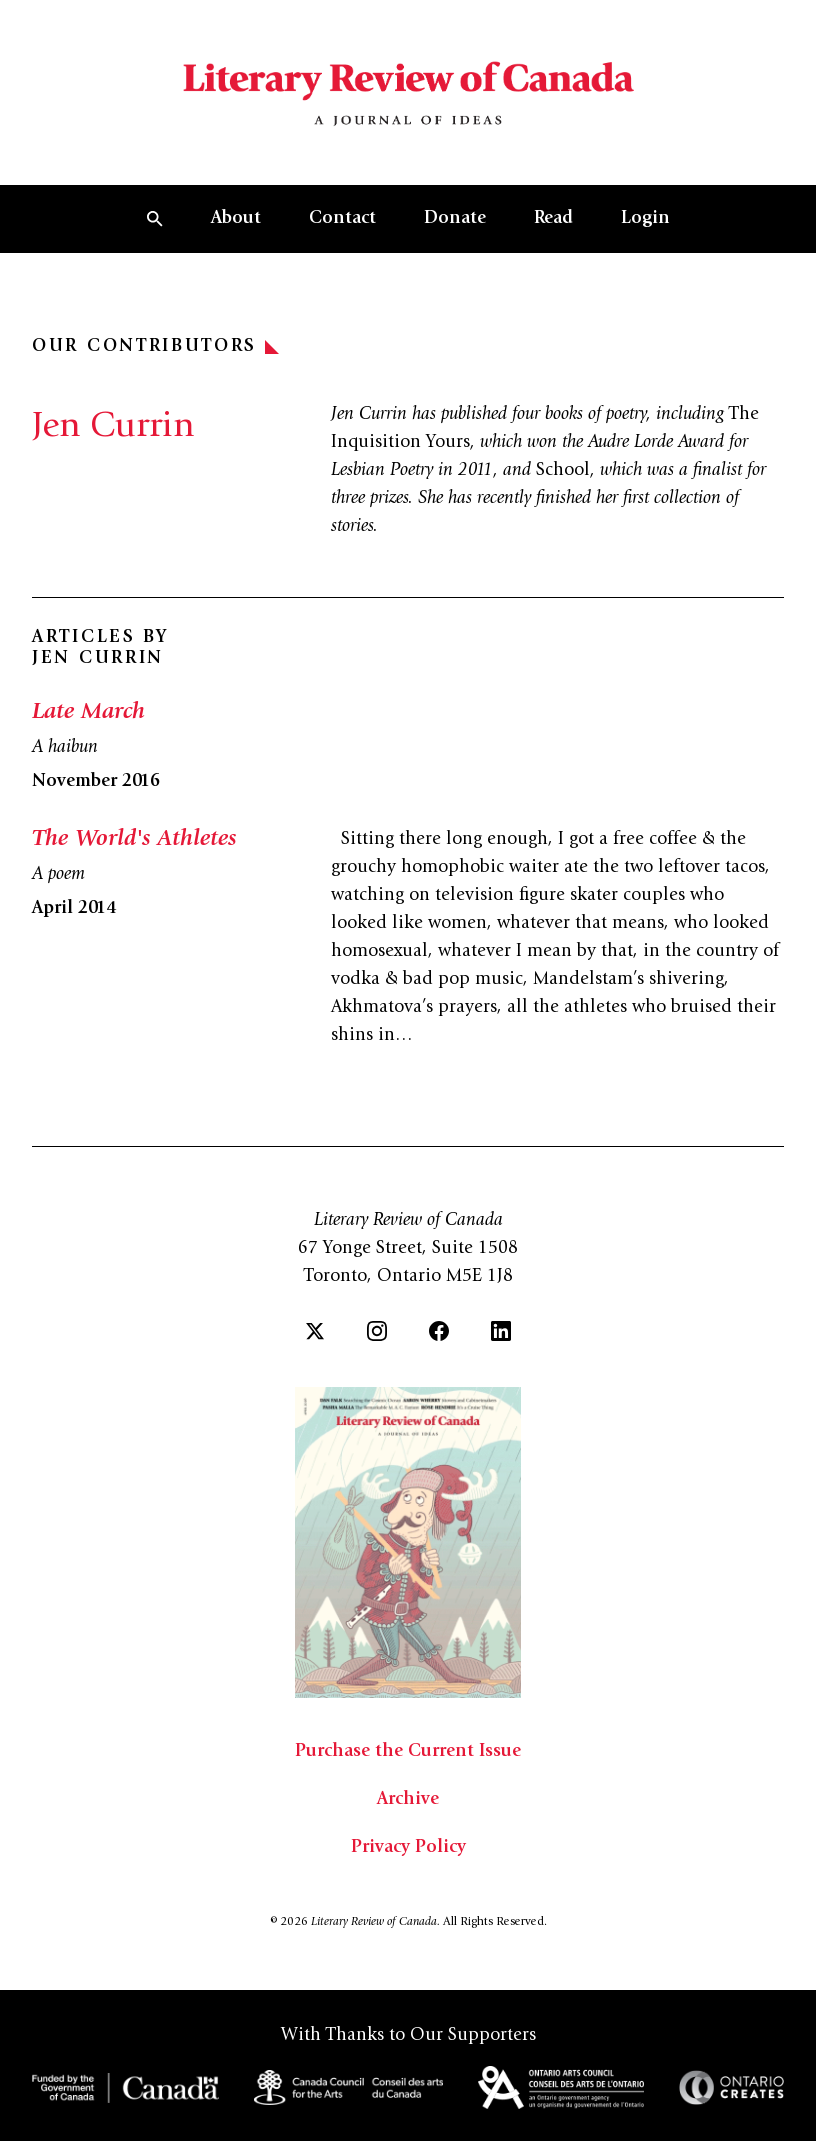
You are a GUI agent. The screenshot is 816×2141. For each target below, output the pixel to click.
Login (645, 219)
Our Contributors (155, 347)
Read (553, 219)
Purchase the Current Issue (408, 1752)
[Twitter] (315, 1331)
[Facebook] (439, 1331)
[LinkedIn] (501, 1331)
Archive (408, 1800)
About (236, 219)
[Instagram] (377, 1331)
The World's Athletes (134, 840)
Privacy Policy (408, 1848)
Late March (88, 713)
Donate (455, 219)
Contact (342, 219)
